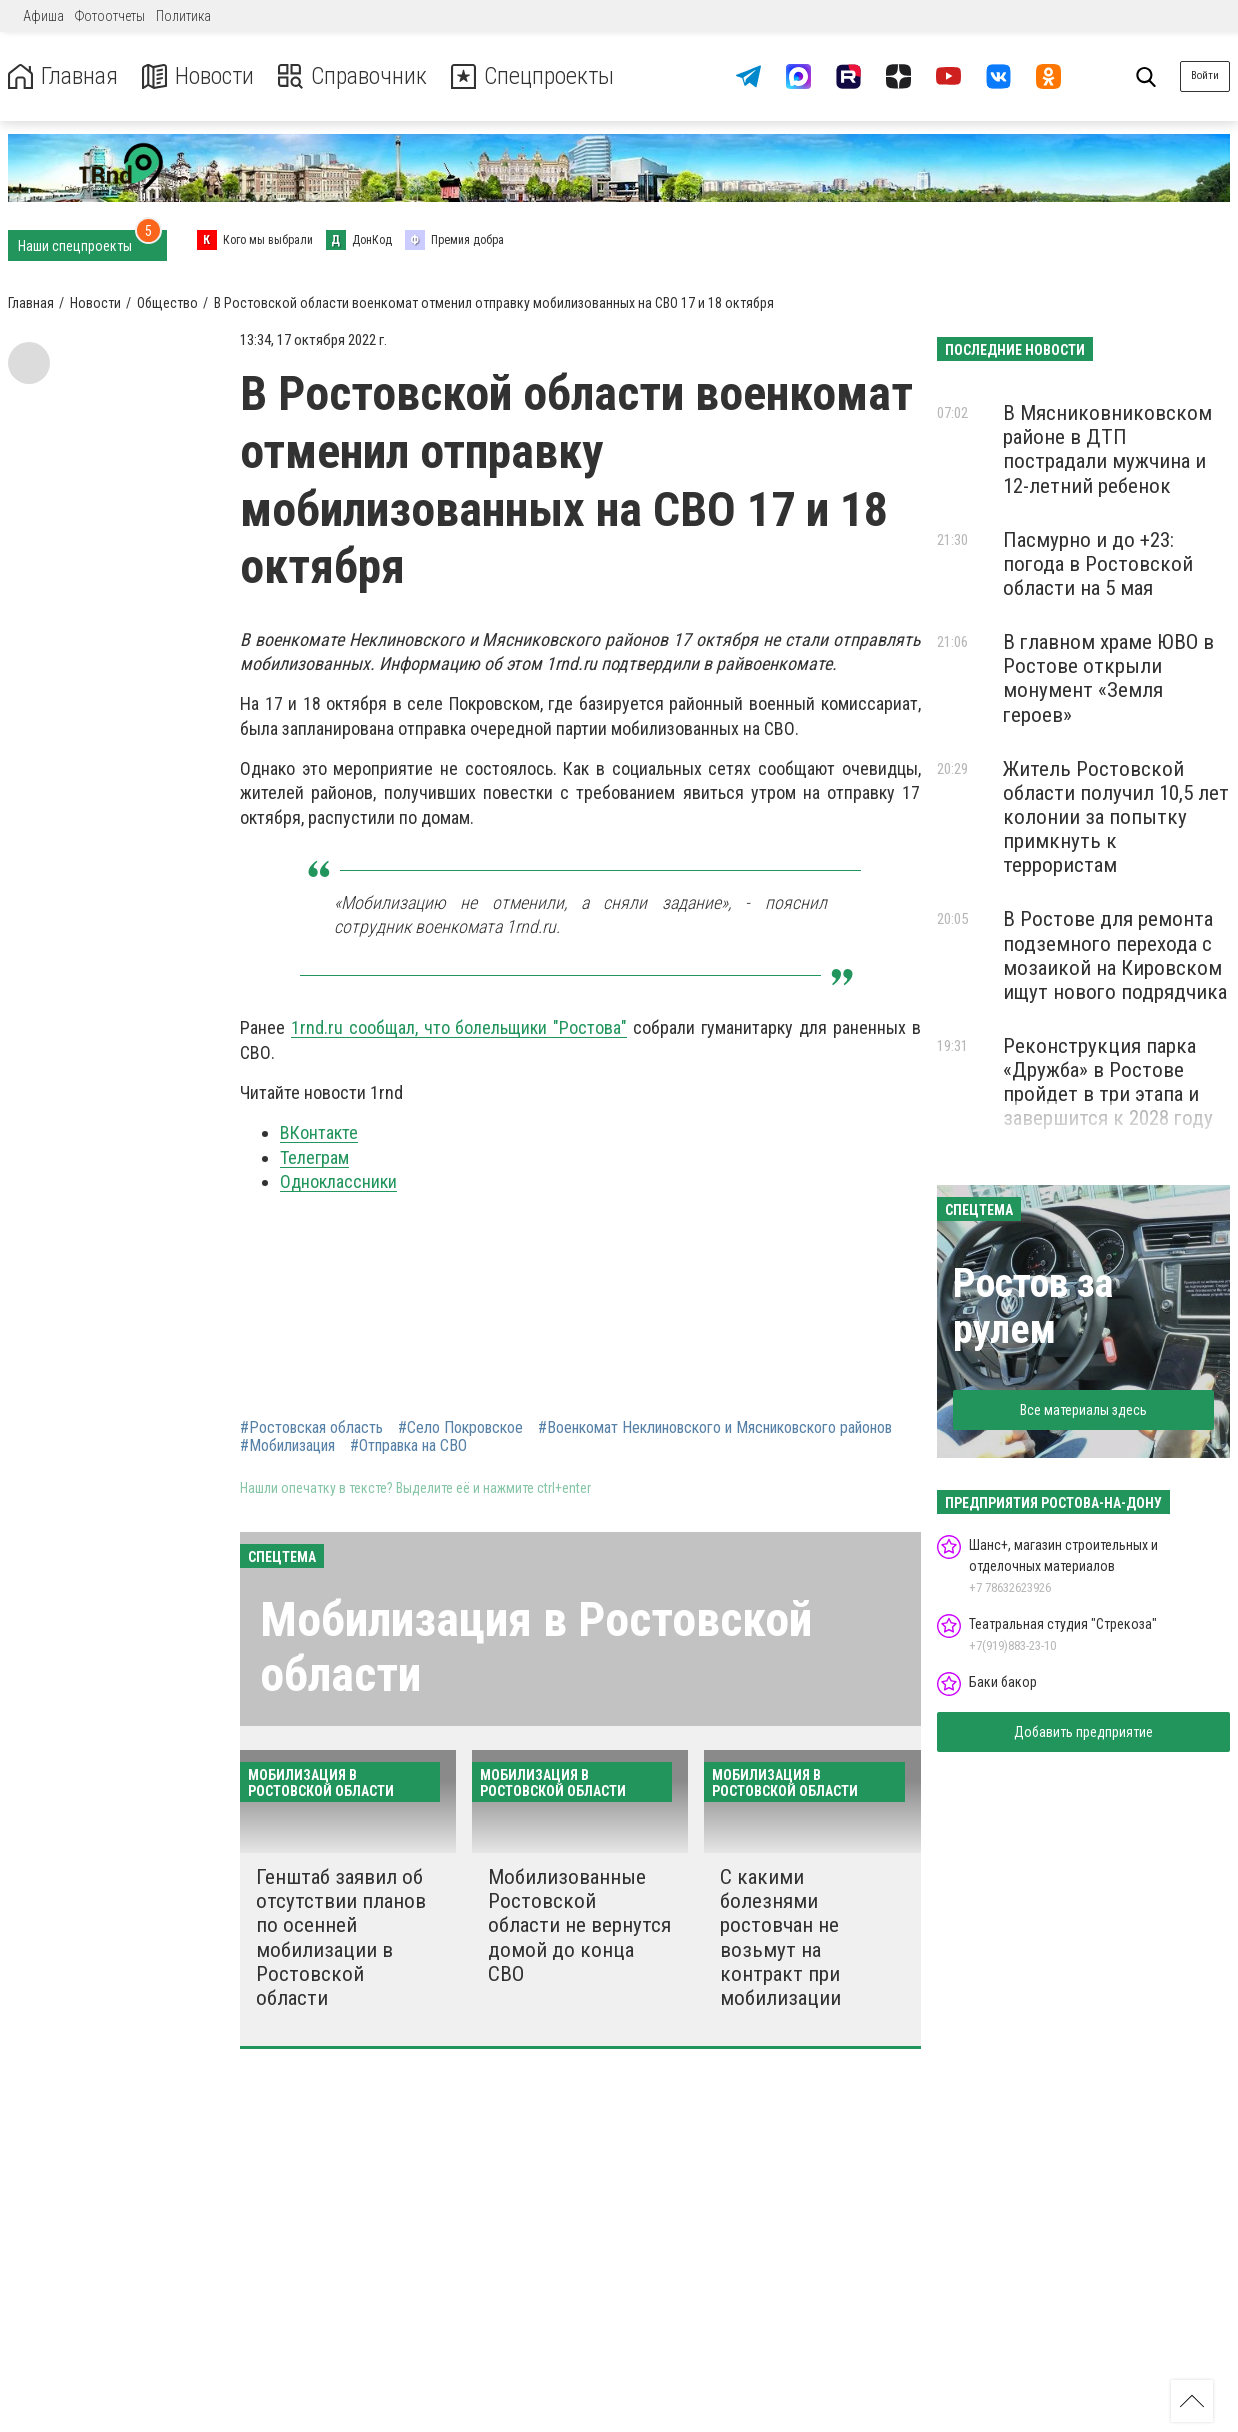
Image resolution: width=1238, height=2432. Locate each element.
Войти (1205, 75)
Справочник (353, 76)
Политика (183, 16)
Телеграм (314, 1157)
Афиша (43, 16)
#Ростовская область (311, 1428)
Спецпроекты (534, 76)
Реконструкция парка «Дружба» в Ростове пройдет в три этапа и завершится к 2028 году (1108, 1082)
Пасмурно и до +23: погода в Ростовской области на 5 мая (1098, 564)
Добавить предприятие (1083, 1732)
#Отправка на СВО (408, 1446)
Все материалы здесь (1083, 1410)
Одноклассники (338, 1181)
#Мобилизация (287, 1446)
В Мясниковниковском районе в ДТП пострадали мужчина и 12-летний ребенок (1107, 449)
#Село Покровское (460, 1428)
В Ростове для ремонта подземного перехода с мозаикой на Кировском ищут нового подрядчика (1115, 955)
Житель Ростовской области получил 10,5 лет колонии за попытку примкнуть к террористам (1116, 817)
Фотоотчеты (110, 16)
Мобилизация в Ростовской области (536, 1647)
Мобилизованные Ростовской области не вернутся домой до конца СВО (579, 1925)
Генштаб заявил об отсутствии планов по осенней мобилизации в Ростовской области (341, 1937)
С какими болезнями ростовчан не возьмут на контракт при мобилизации (780, 1937)
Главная (63, 76)
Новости (198, 76)
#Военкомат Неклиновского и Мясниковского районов (715, 1428)
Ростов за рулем (1033, 1306)
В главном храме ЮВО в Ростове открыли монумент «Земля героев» (1108, 678)
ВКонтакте (319, 1132)
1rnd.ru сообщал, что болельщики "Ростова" (459, 1027)
